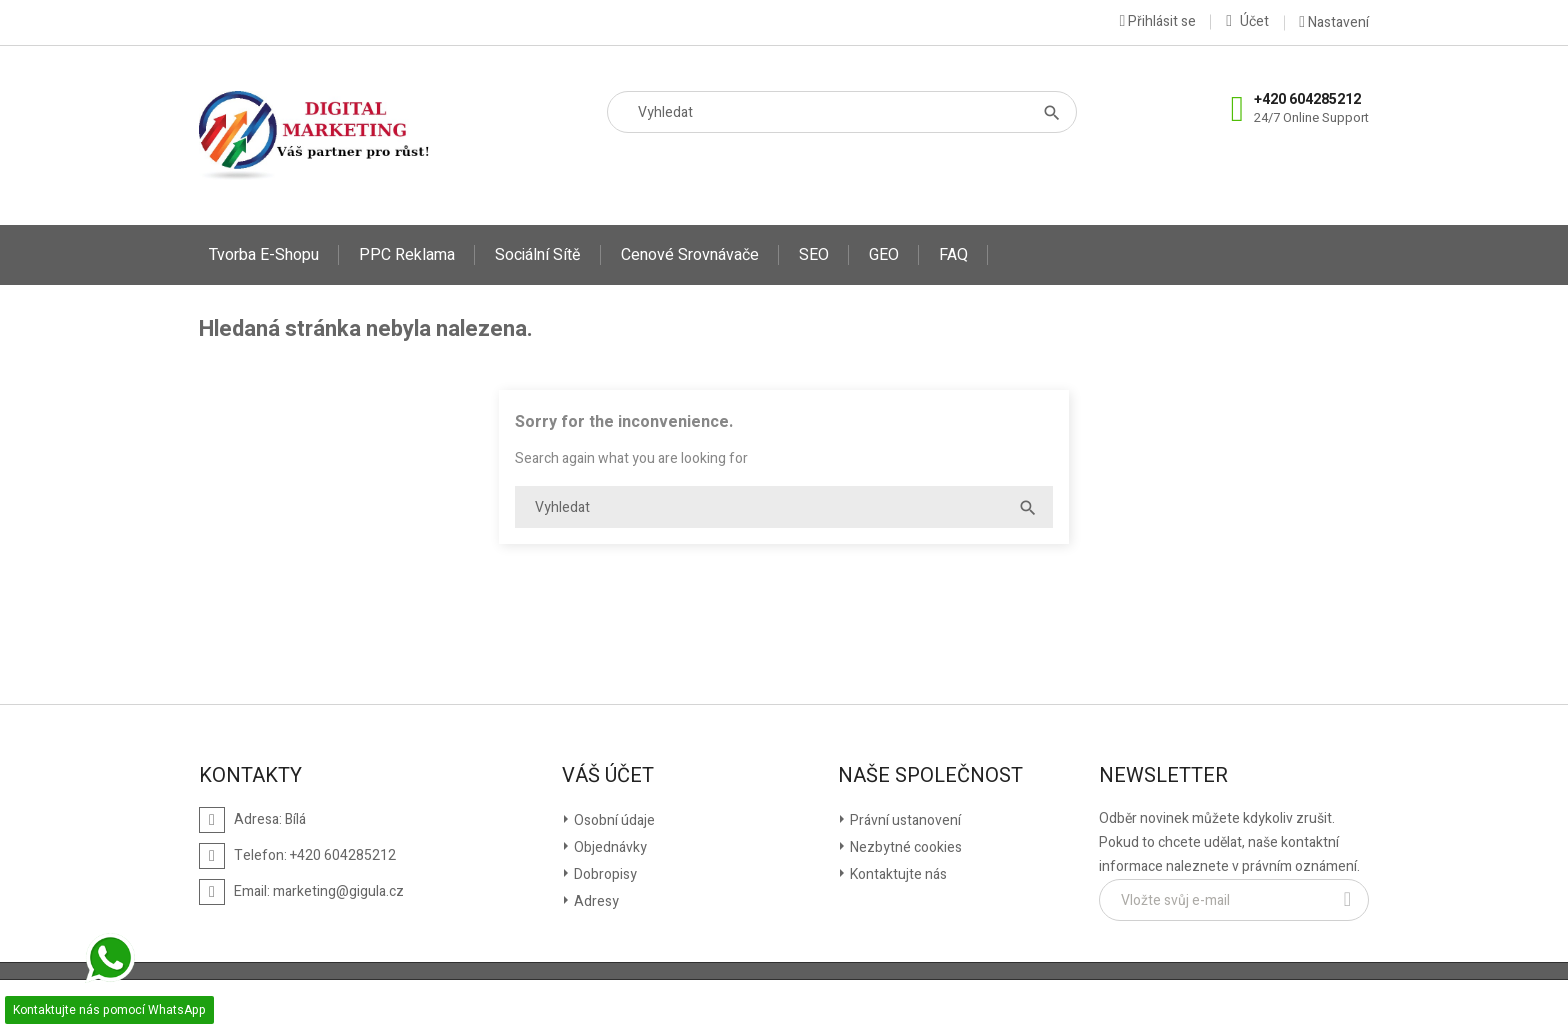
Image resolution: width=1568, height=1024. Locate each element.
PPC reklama (407, 255)
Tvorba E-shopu (264, 255)
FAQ (953, 255)
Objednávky (609, 847)
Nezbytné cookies (904, 847)
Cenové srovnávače (690, 255)
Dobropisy (604, 874)
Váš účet (608, 776)
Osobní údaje (613, 820)
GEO (884, 255)
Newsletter (1163, 776)
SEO (814, 255)
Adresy (595, 901)
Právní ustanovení (904, 820)
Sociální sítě (538, 255)
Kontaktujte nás (897, 874)
